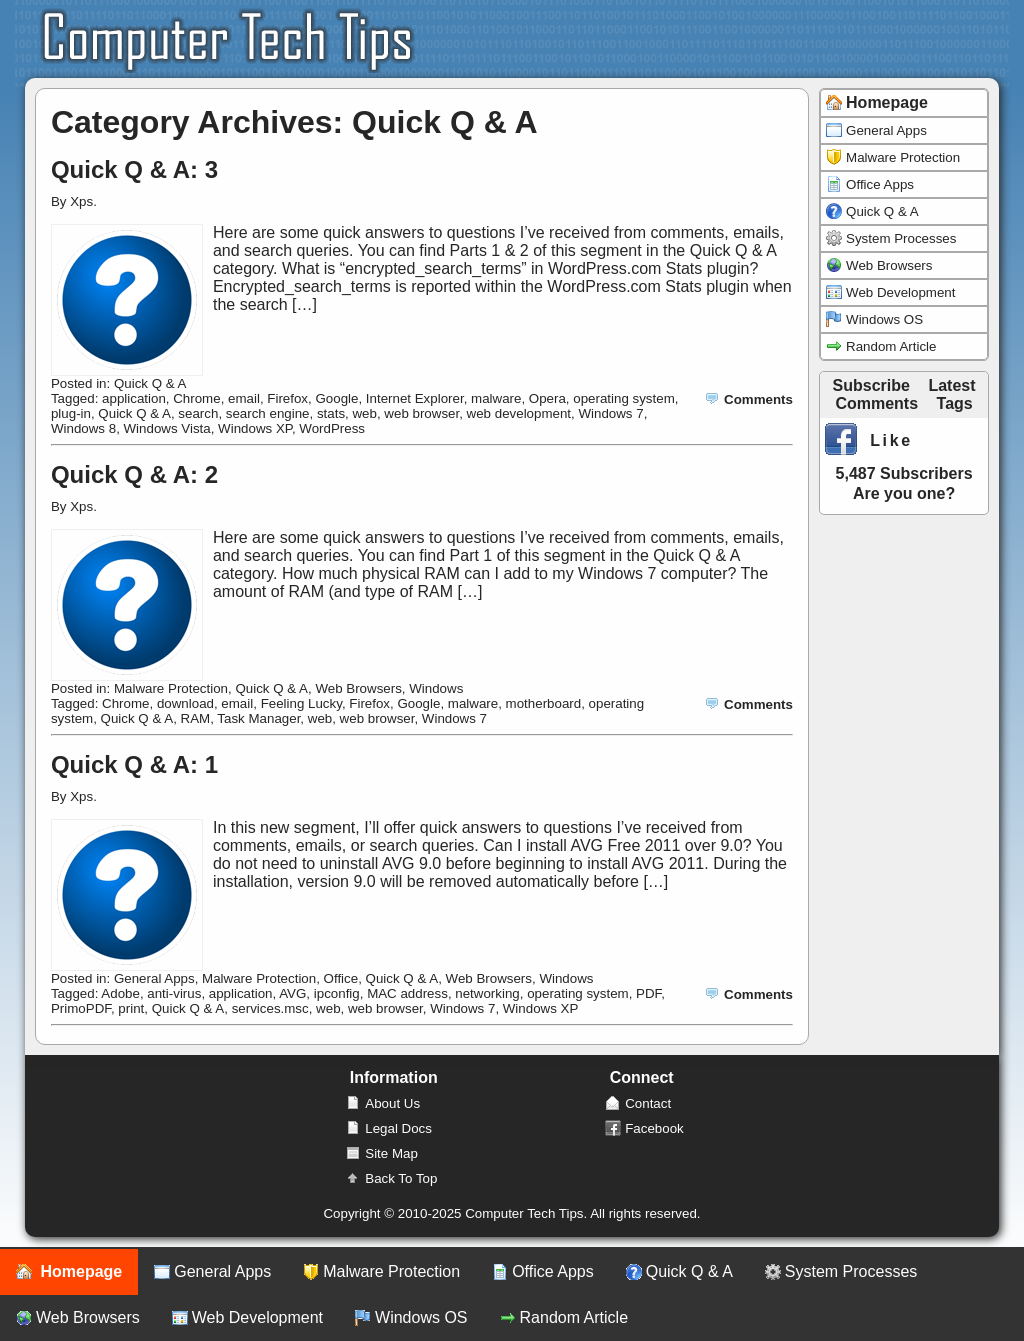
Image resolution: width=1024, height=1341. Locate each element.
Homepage (69, 1272)
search (198, 413)
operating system (624, 398)
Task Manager (258, 718)
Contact (638, 1103)
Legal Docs (388, 1128)
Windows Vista (167, 428)
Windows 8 (83, 428)
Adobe (120, 993)
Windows (436, 688)
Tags (955, 403)
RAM (196, 718)
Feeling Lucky (301, 703)
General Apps (154, 978)
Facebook (644, 1128)
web (364, 413)
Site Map (381, 1153)
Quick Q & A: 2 (134, 474)
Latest (951, 385)
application (134, 398)
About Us (382, 1103)
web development (519, 413)
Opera (547, 398)
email (244, 398)
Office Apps (870, 184)
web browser (421, 413)
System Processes (891, 238)
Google (336, 398)
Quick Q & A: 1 (134, 764)
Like (869, 440)
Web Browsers (358, 688)
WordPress (332, 428)
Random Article (881, 346)
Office (341, 978)
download (185, 703)
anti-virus (174, 993)
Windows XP (255, 428)
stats (331, 413)
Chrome (196, 398)
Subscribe (871, 385)
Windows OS (874, 319)
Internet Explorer (415, 398)
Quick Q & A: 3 (134, 169)
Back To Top (391, 1178)
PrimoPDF (81, 1008)
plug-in (71, 413)
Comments (748, 399)
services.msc (270, 1008)
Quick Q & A (150, 383)
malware (496, 398)
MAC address (407, 993)
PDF (648, 993)
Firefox (287, 398)
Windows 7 (610, 413)
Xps (81, 201)
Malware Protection (171, 688)
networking (487, 993)
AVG (292, 993)
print (131, 1008)
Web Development (890, 292)
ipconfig (337, 993)
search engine (268, 413)
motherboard (544, 703)
